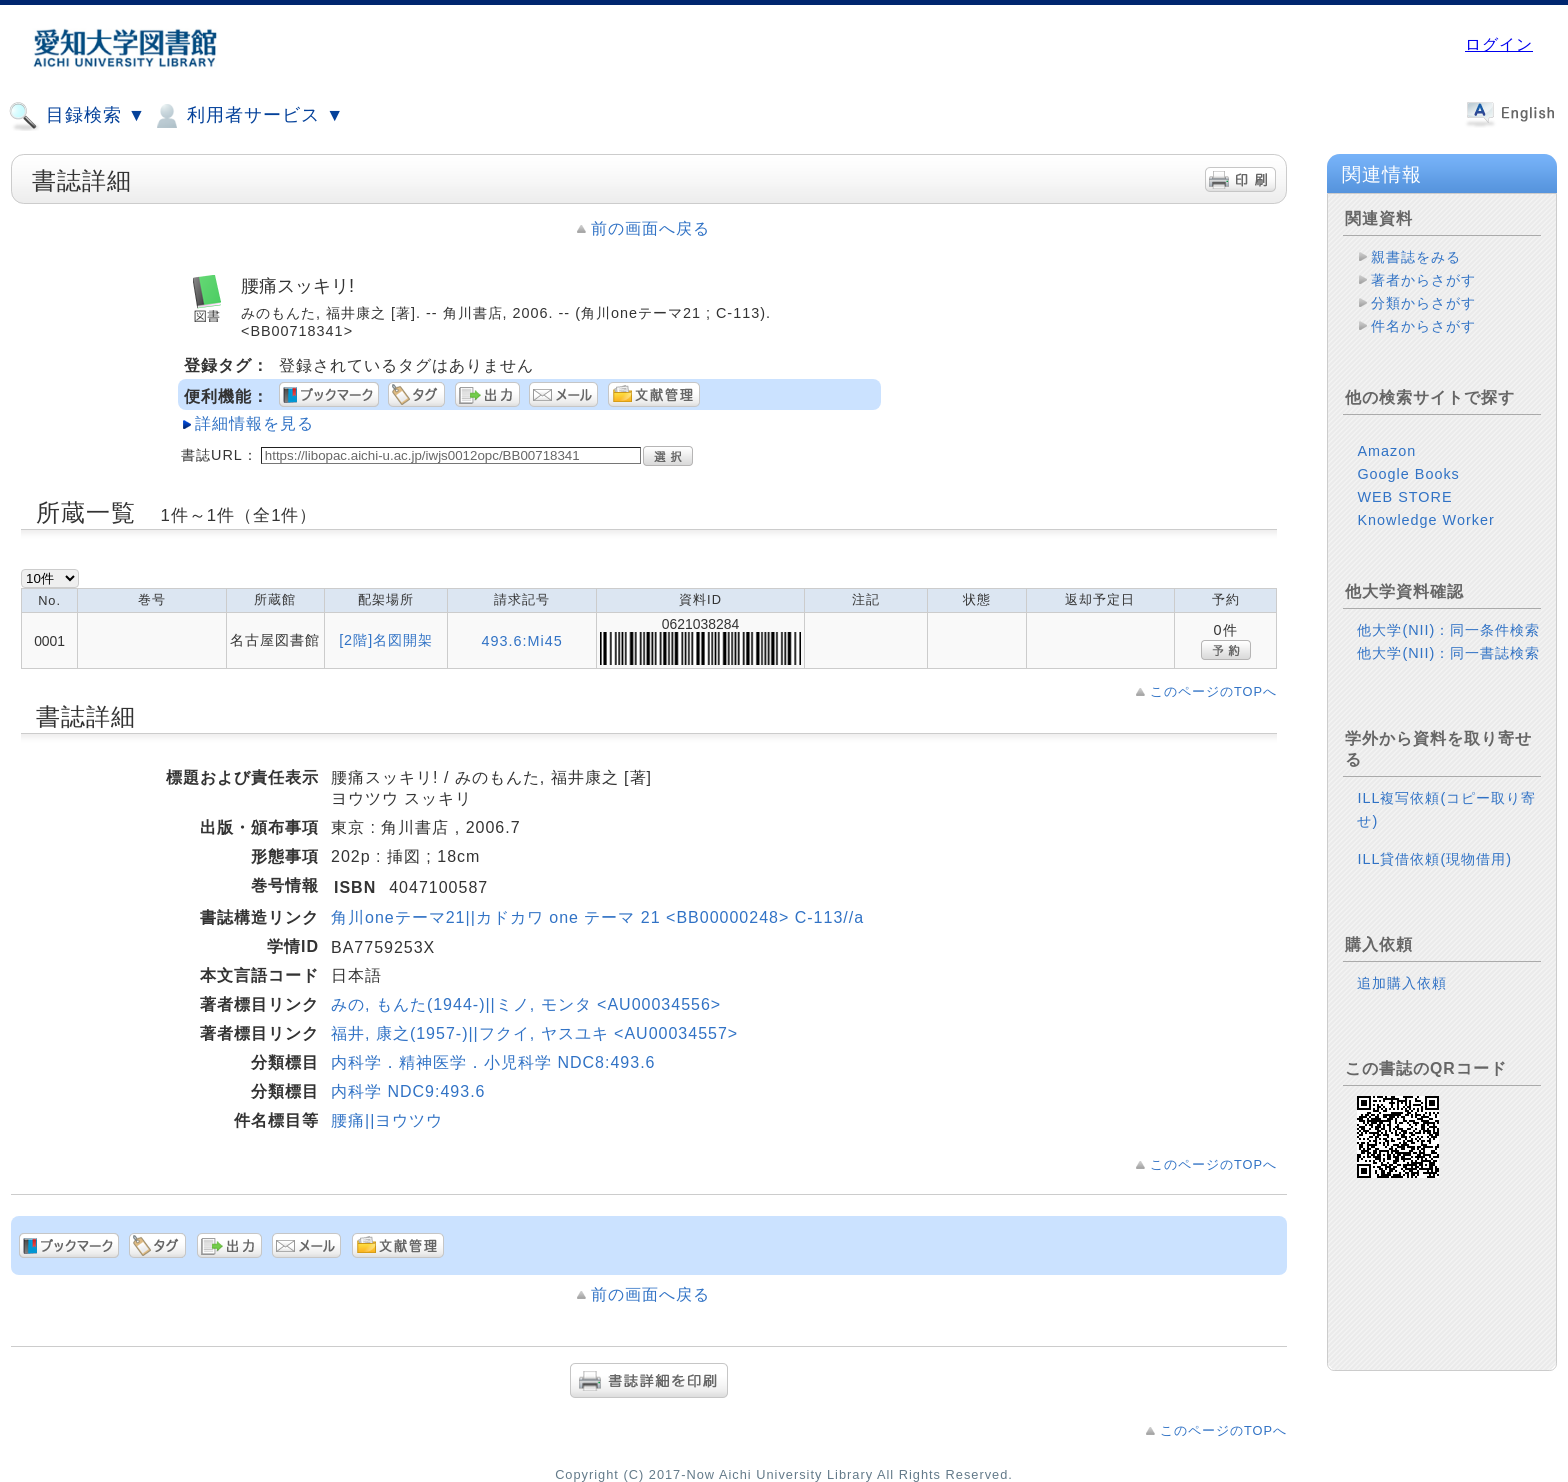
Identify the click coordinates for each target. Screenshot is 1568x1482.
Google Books (1408, 474)
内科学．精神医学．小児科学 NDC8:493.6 (493, 1062)
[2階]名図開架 (386, 640)
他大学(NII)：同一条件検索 (1448, 630)
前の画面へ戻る (650, 228)
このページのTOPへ (1213, 691)
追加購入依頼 (1402, 983)
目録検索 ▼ (77, 116)
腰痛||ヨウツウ (387, 1120)
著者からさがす (1423, 280)
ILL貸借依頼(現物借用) (1434, 859)
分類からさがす (1423, 303)
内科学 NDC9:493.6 (408, 1091)
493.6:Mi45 (522, 641)
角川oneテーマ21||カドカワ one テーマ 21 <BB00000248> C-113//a (597, 917)
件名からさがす (1423, 326)
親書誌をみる (1416, 257)
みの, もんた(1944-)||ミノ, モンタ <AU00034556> (526, 1004)
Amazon (1386, 451)
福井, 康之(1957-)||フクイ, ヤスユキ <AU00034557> (534, 1033)
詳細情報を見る (254, 423)
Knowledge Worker (1425, 520)
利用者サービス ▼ (247, 116)
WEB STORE (1404, 497)
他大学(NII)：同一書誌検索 (1448, 653)
